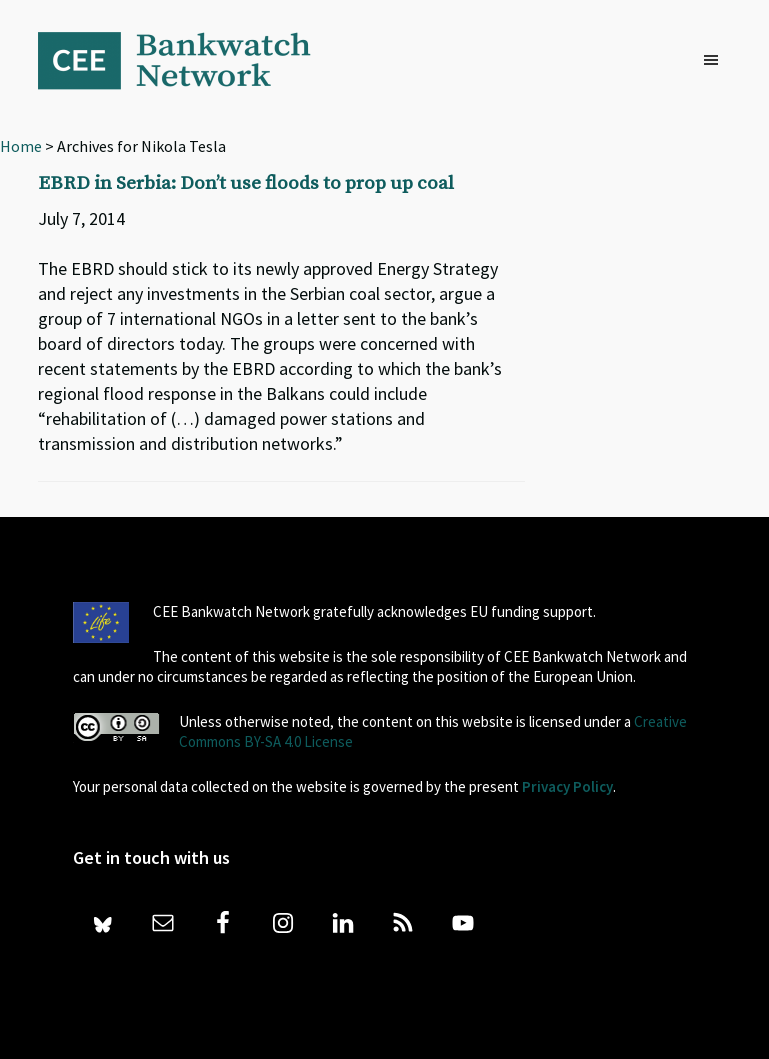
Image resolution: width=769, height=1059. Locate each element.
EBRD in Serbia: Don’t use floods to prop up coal (246, 183)
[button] (716, 61)
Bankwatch (188, 60)
